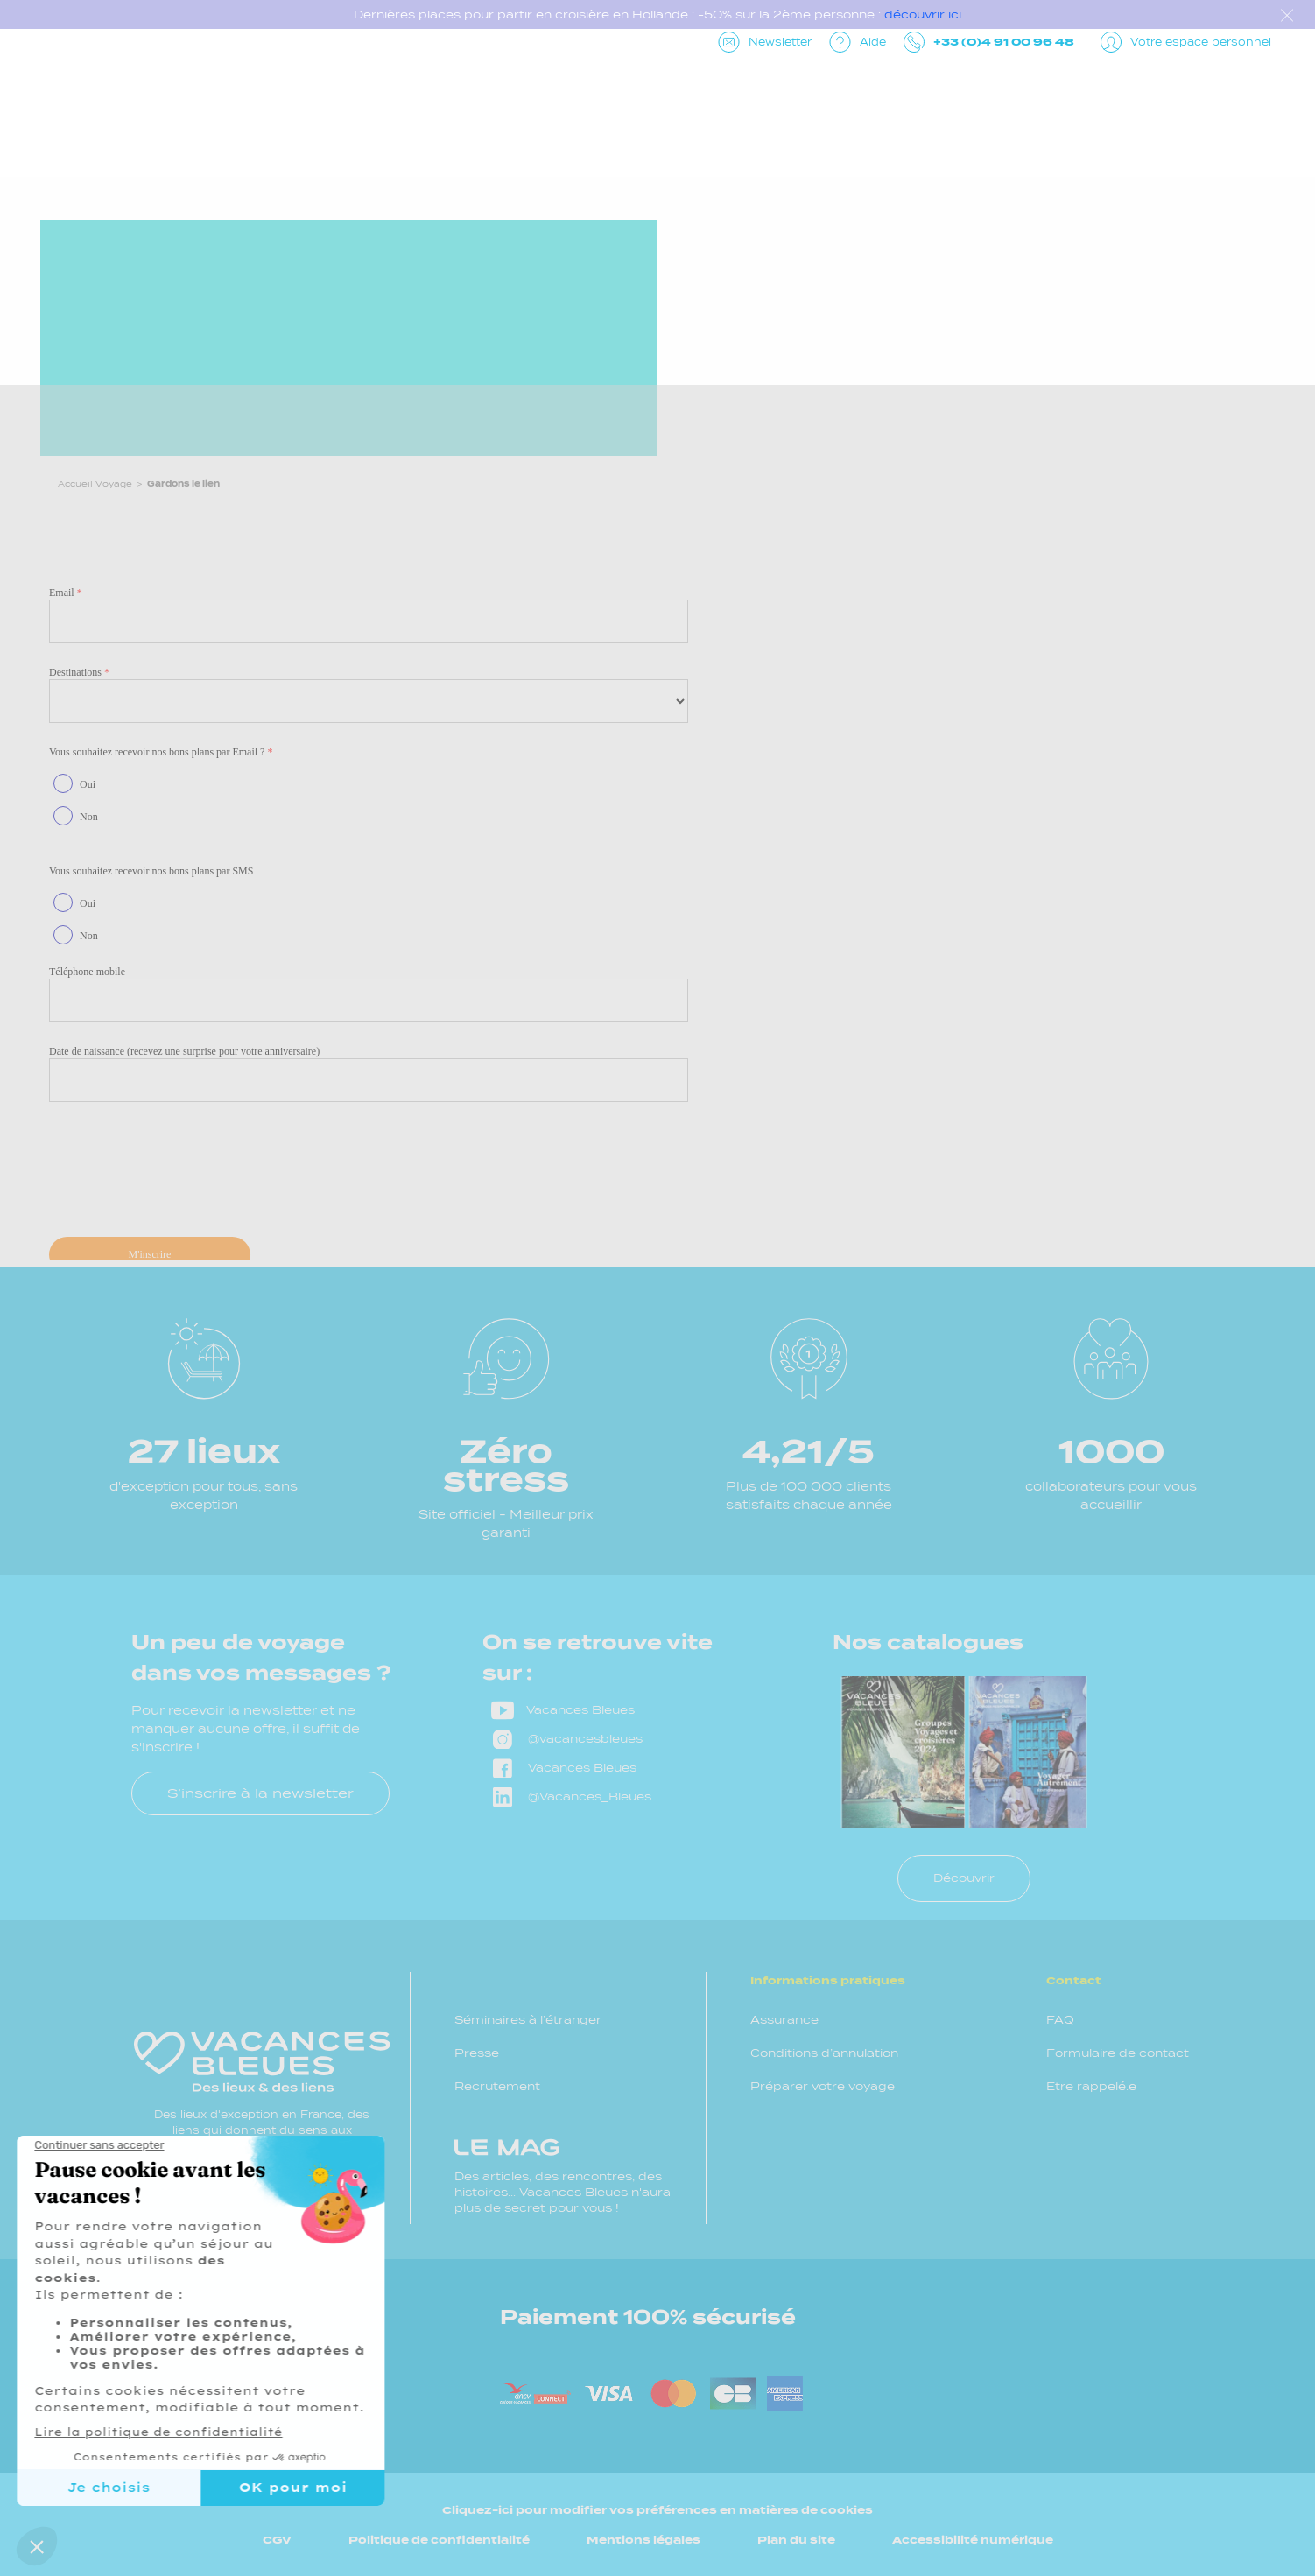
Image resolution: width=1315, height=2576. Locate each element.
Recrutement (497, 2086)
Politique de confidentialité (439, 2539)
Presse (476, 2053)
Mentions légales (643, 2539)
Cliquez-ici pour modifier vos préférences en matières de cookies (657, 2509)
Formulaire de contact (1117, 2053)
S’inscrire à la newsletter (260, 1793)
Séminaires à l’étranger (527, 2019)
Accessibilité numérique (972, 2539)
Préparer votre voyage (822, 2086)
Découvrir (964, 1878)
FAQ (1060, 2019)
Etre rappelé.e (1091, 2086)
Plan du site (796, 2539)
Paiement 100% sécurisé (648, 2317)
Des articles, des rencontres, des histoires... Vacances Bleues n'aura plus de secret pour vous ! (562, 2176)
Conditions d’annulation (824, 2053)
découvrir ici (922, 14)
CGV (277, 2539)
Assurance (784, 2019)
